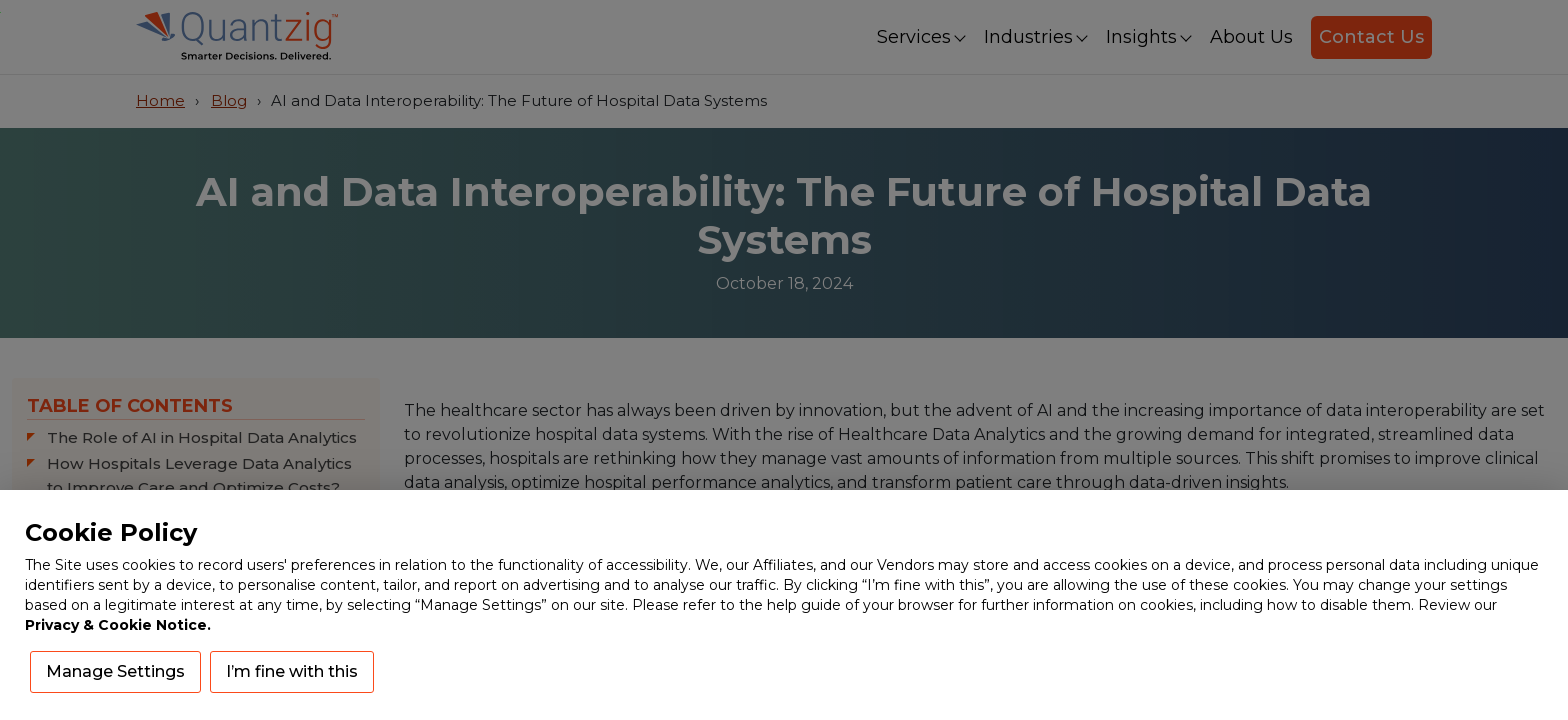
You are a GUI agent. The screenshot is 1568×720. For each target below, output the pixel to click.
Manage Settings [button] (115, 671)
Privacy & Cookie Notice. (118, 625)
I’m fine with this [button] (292, 671)
